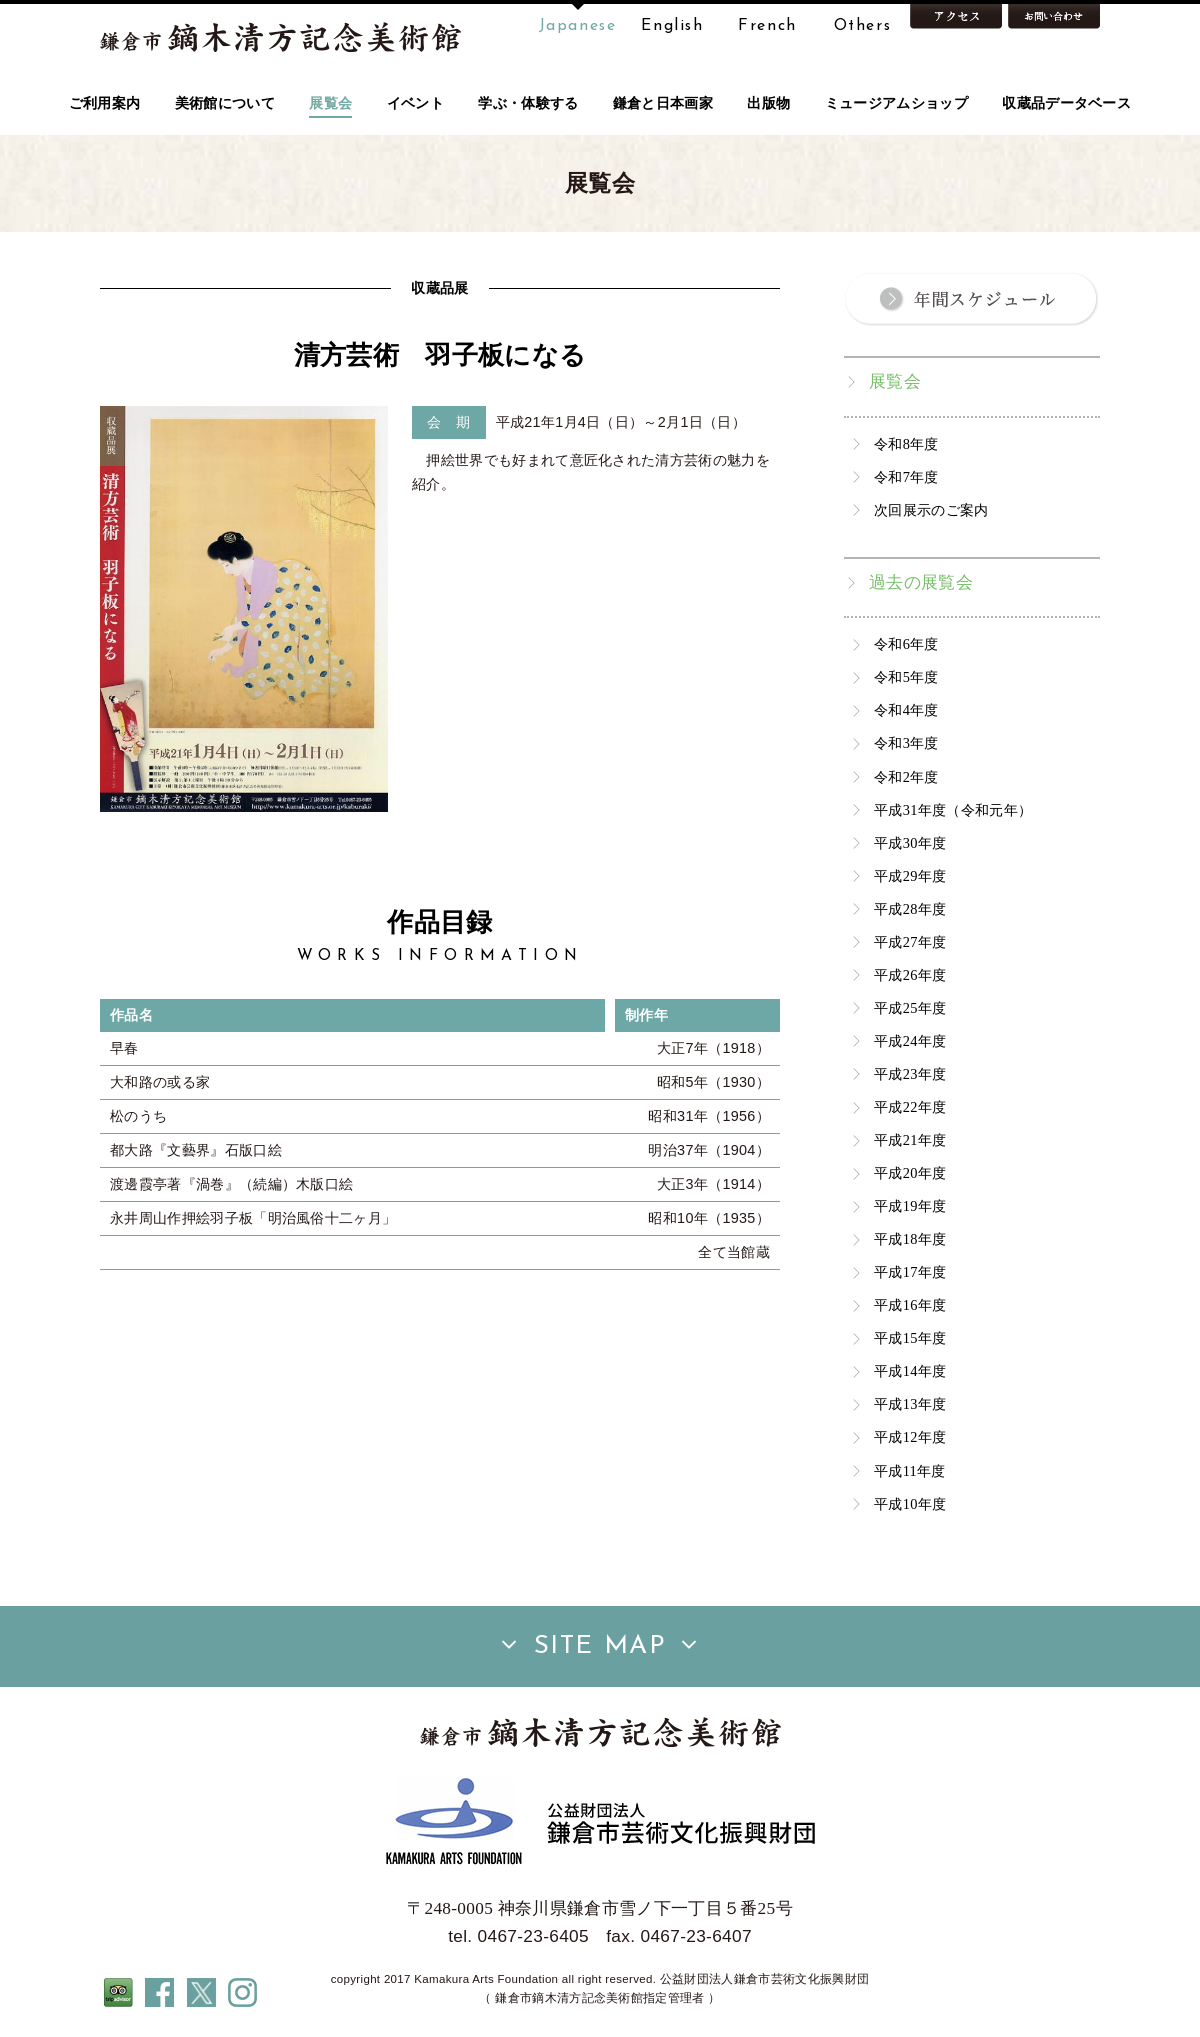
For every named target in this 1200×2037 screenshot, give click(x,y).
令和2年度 (906, 777)
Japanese (578, 26)
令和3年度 (906, 743)
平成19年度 (910, 1206)
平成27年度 (910, 942)
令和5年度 (906, 677)
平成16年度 (910, 1305)
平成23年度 (910, 1074)
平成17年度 (910, 1272)
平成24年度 (910, 1041)
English (672, 26)
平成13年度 (910, 1404)
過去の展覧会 (921, 582)
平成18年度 (910, 1239)
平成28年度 (910, 909)
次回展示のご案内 (931, 510)
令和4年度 (906, 710)
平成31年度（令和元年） (953, 810)
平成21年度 (910, 1140)
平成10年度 (910, 1504)
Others (863, 26)
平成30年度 (910, 843)
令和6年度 (906, 644)
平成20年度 (910, 1173)
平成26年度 (910, 975)
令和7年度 (906, 477)
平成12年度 (910, 1437)
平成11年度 (910, 1471)
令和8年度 (906, 444)
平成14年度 (910, 1371)
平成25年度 (910, 1008)
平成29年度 (910, 876)
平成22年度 (910, 1107)
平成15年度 (910, 1338)
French (767, 26)
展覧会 (895, 381)
